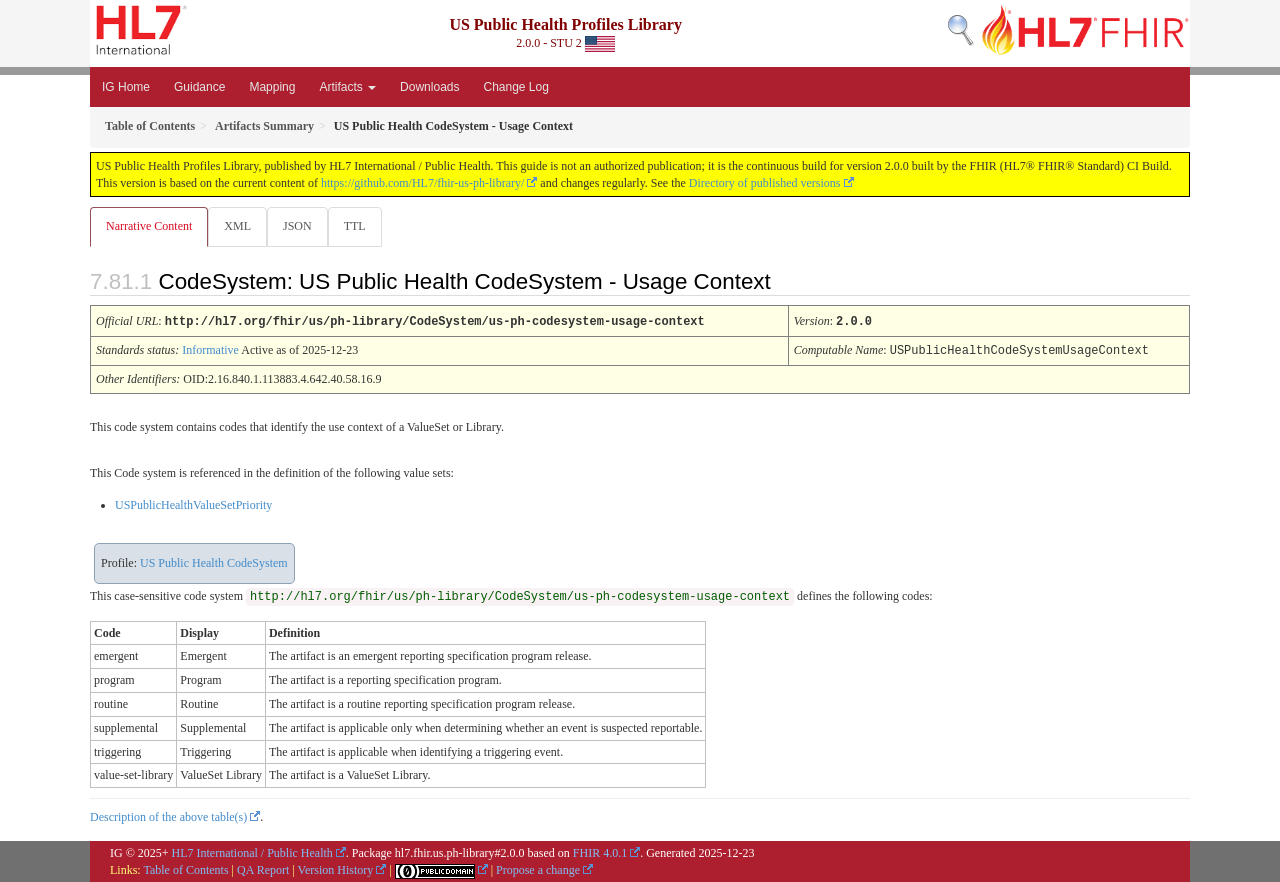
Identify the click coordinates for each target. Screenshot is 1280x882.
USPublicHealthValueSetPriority (193, 504)
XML (239, 226)
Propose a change (538, 869)
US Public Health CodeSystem (214, 562)
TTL (361, 226)
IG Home (126, 87)
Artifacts (347, 87)
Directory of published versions (765, 183)
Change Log (515, 87)
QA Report (263, 869)
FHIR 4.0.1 (600, 852)
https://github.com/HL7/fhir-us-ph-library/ (422, 183)
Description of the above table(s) (168, 816)
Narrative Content (149, 226)
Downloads (429, 87)
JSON (301, 226)
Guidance (199, 87)
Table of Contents (185, 869)
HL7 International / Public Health (252, 852)
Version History (336, 869)
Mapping (272, 87)
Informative (210, 350)
